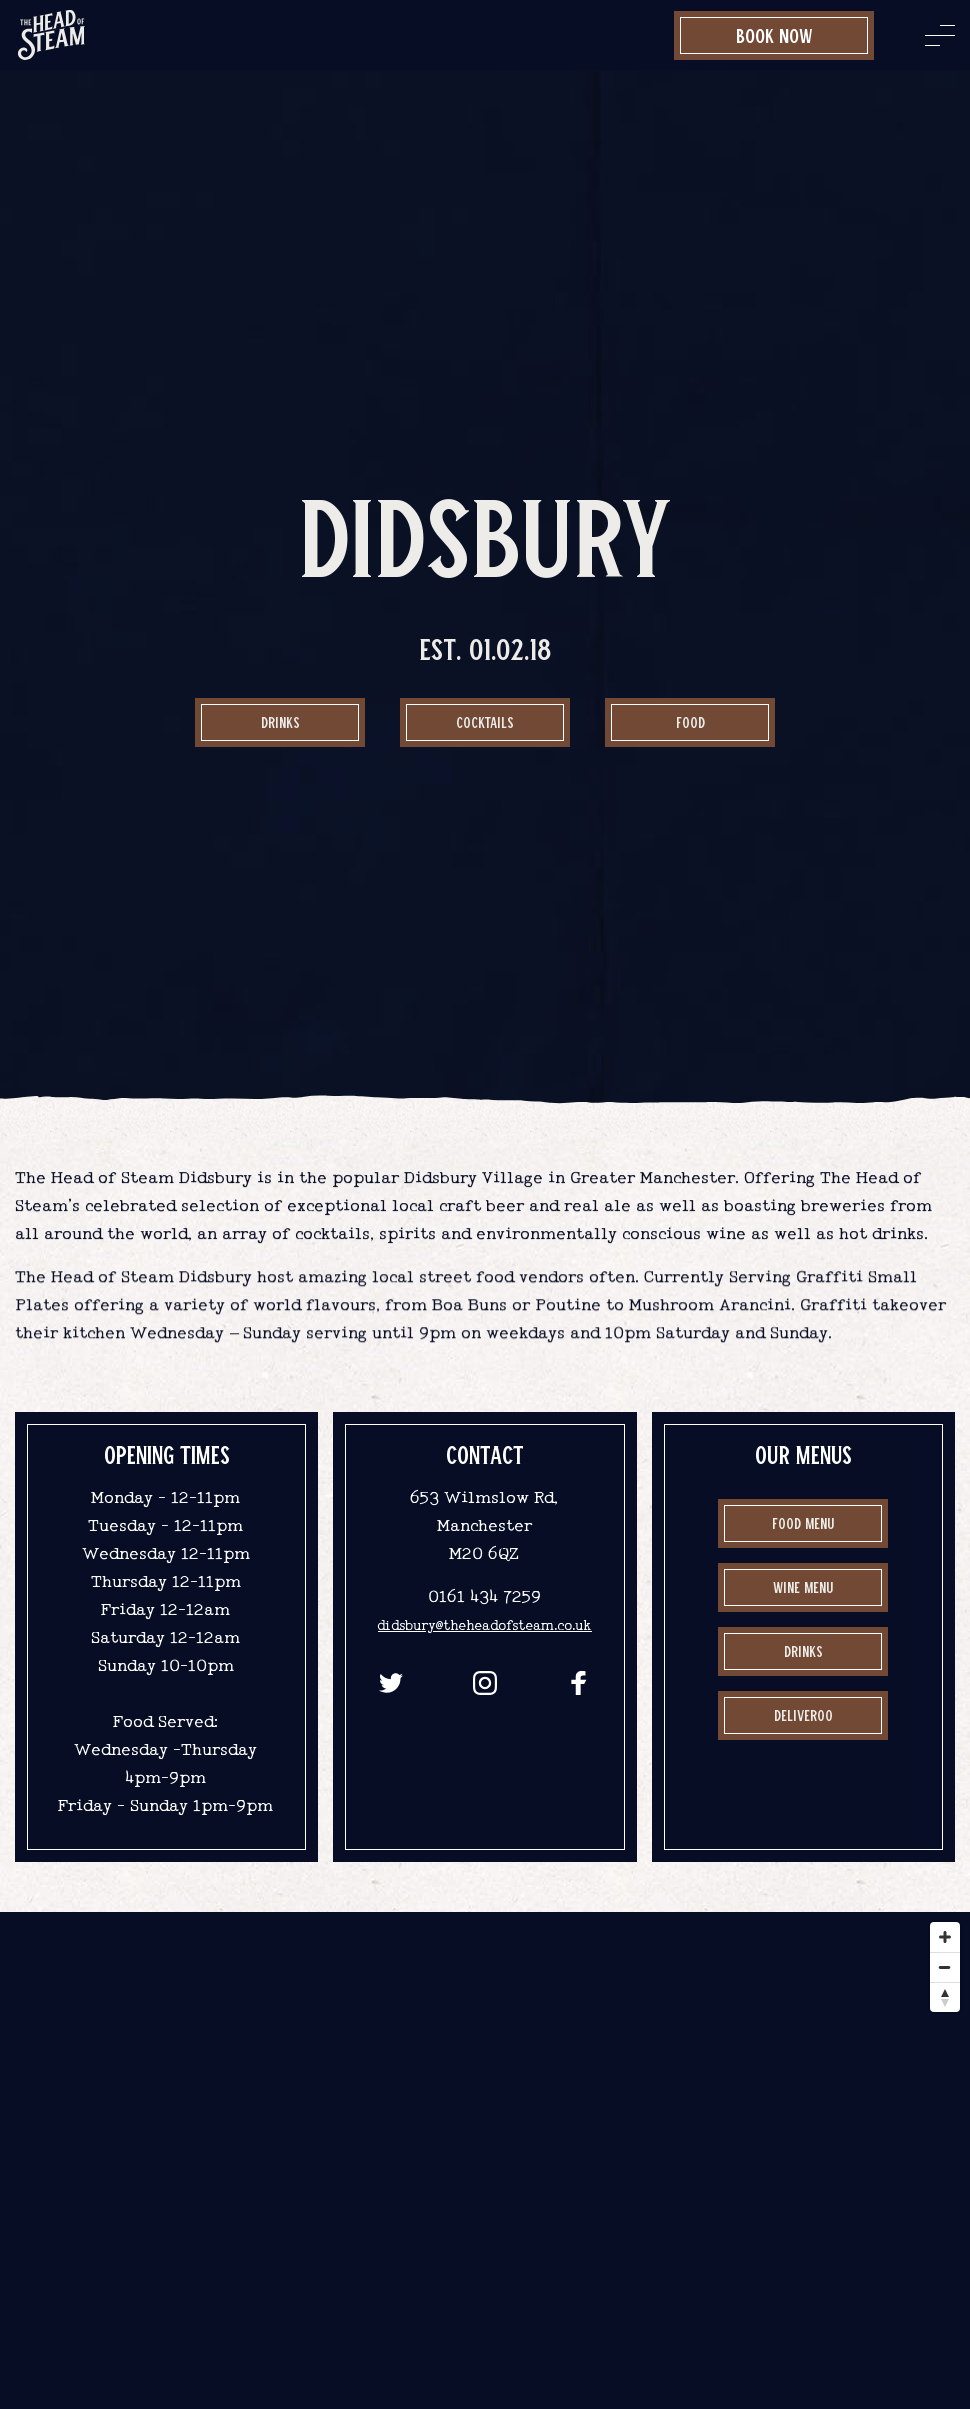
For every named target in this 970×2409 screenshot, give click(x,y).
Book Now (774, 35)
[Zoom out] (945, 1967)
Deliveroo (803, 1715)
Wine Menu (803, 1587)
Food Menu (803, 1523)
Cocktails (485, 722)
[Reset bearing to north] (945, 1997)
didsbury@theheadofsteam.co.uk (485, 1625)
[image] (51, 35)
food (690, 722)
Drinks (280, 722)
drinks (803, 1651)
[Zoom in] (945, 1937)
